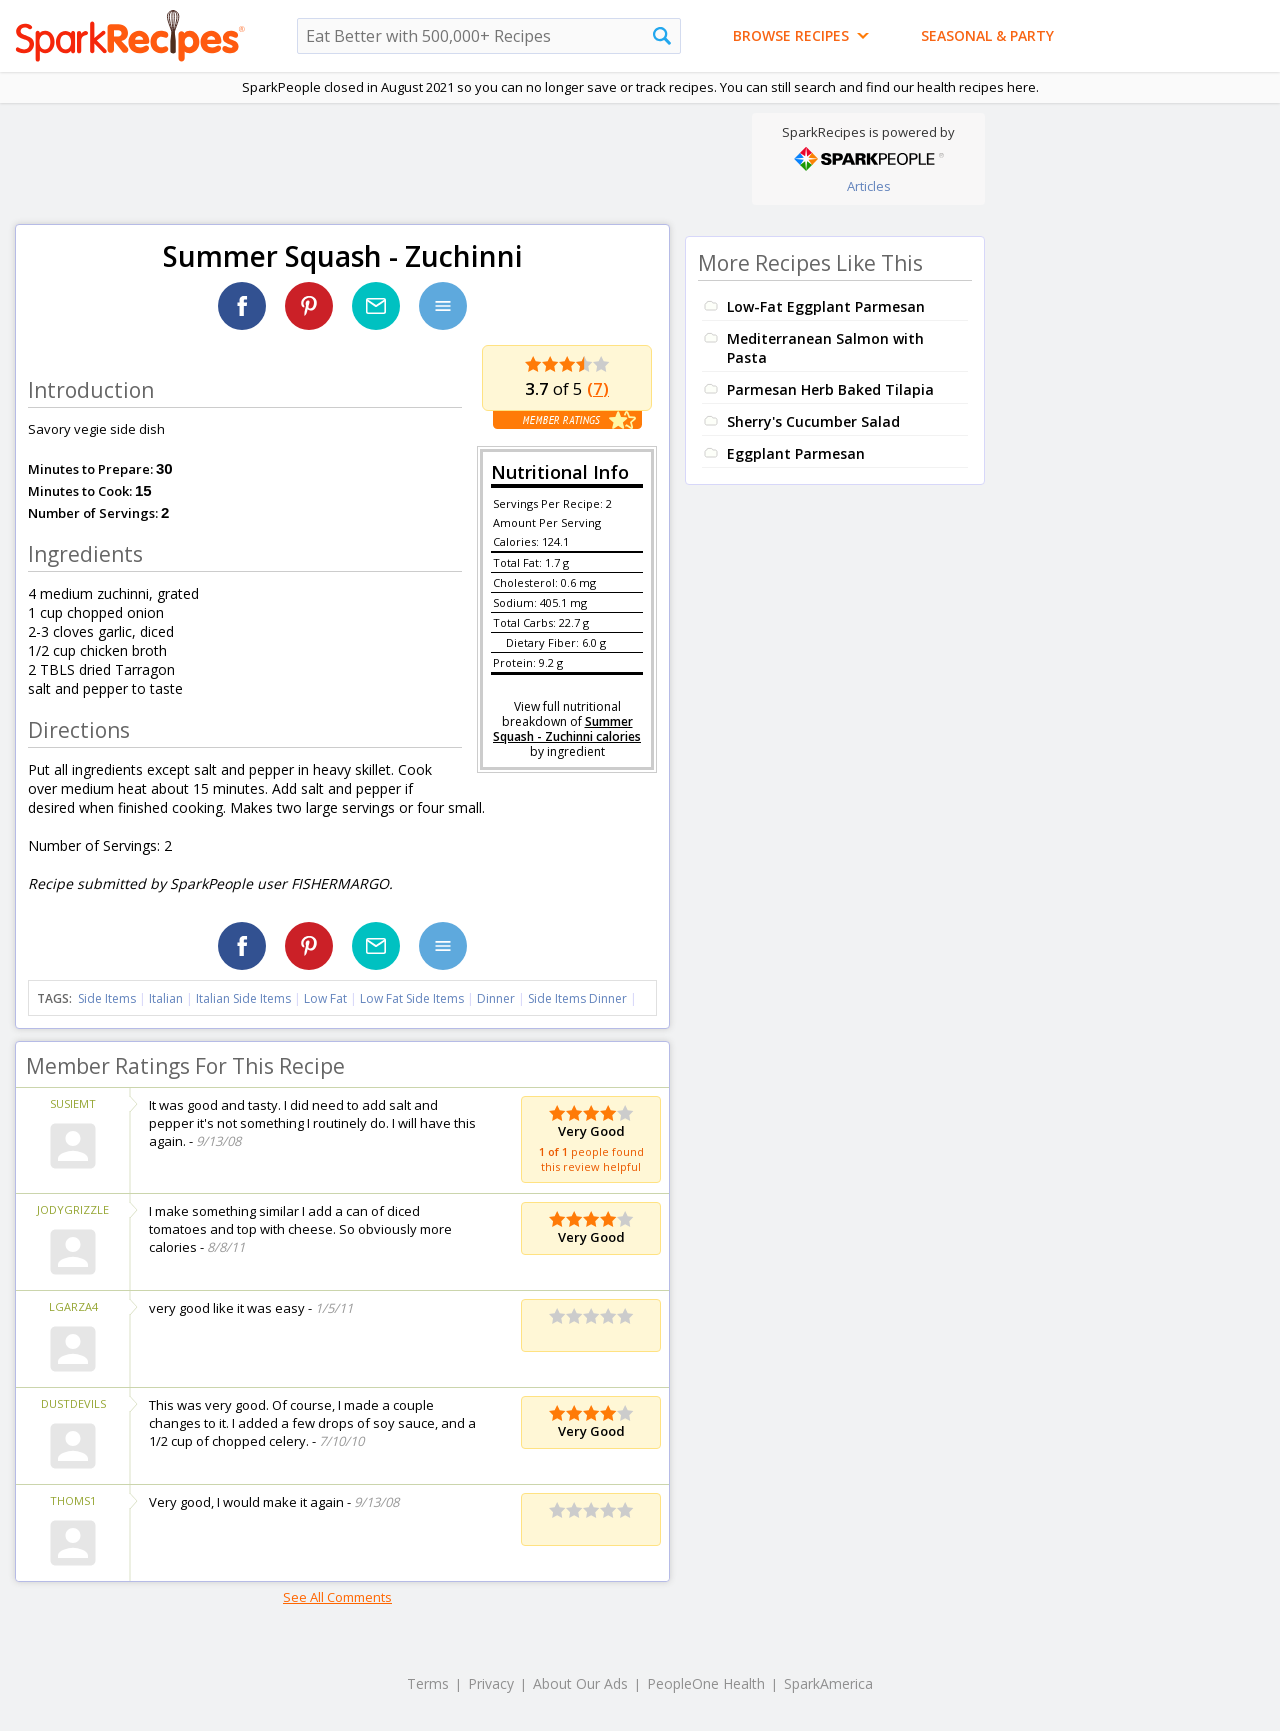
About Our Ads (580, 1683)
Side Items (107, 998)
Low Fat (325, 998)
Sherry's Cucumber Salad (813, 421)
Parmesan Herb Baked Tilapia (830, 389)
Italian (166, 998)
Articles (869, 186)
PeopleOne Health (706, 1683)
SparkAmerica (828, 1683)
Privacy (491, 1683)
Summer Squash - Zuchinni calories (567, 729)
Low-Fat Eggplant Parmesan (826, 306)
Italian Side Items (243, 998)
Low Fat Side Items (412, 998)
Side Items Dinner (577, 998)
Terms (428, 1683)
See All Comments (337, 1597)
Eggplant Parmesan (796, 453)
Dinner (496, 998)
